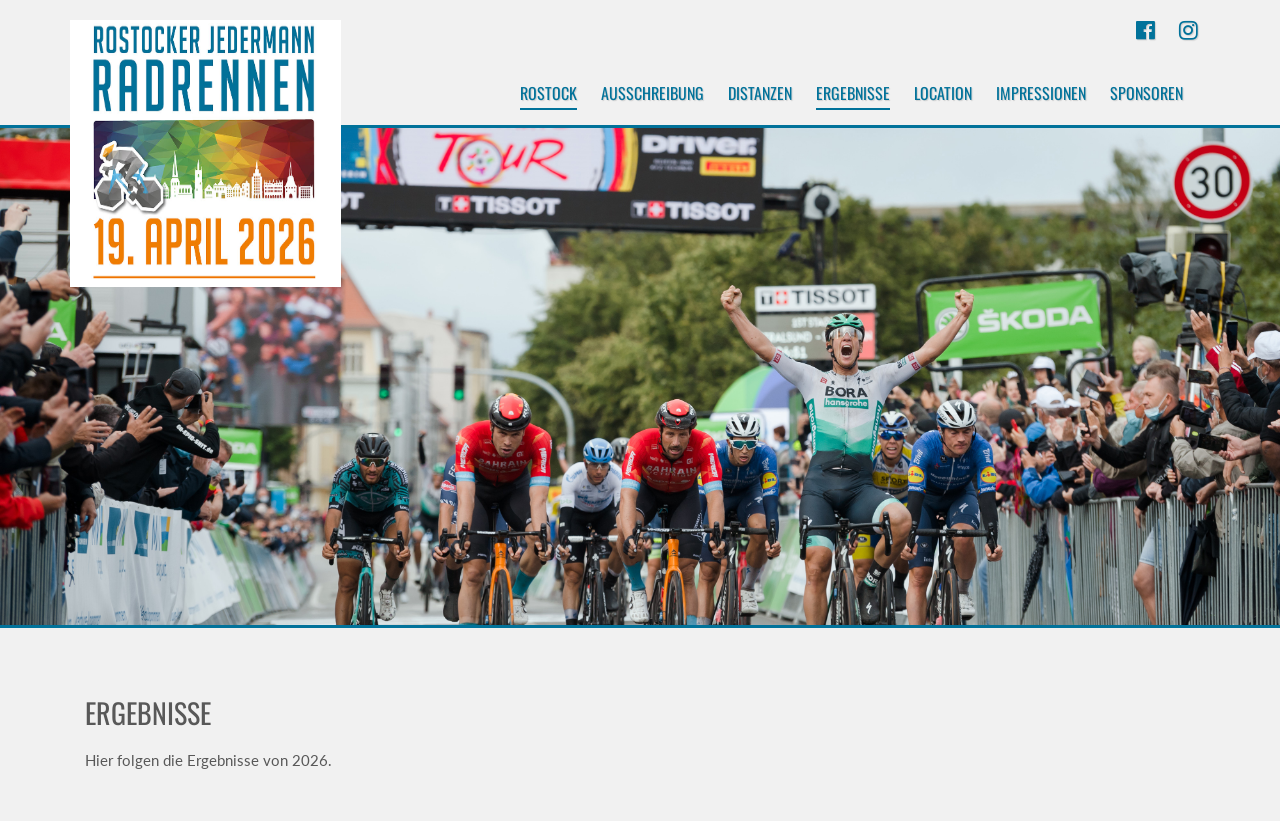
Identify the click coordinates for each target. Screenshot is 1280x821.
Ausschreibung (652, 93)
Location (943, 93)
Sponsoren (1146, 93)
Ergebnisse (853, 95)
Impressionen (1041, 93)
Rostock (548, 95)
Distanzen (760, 93)
